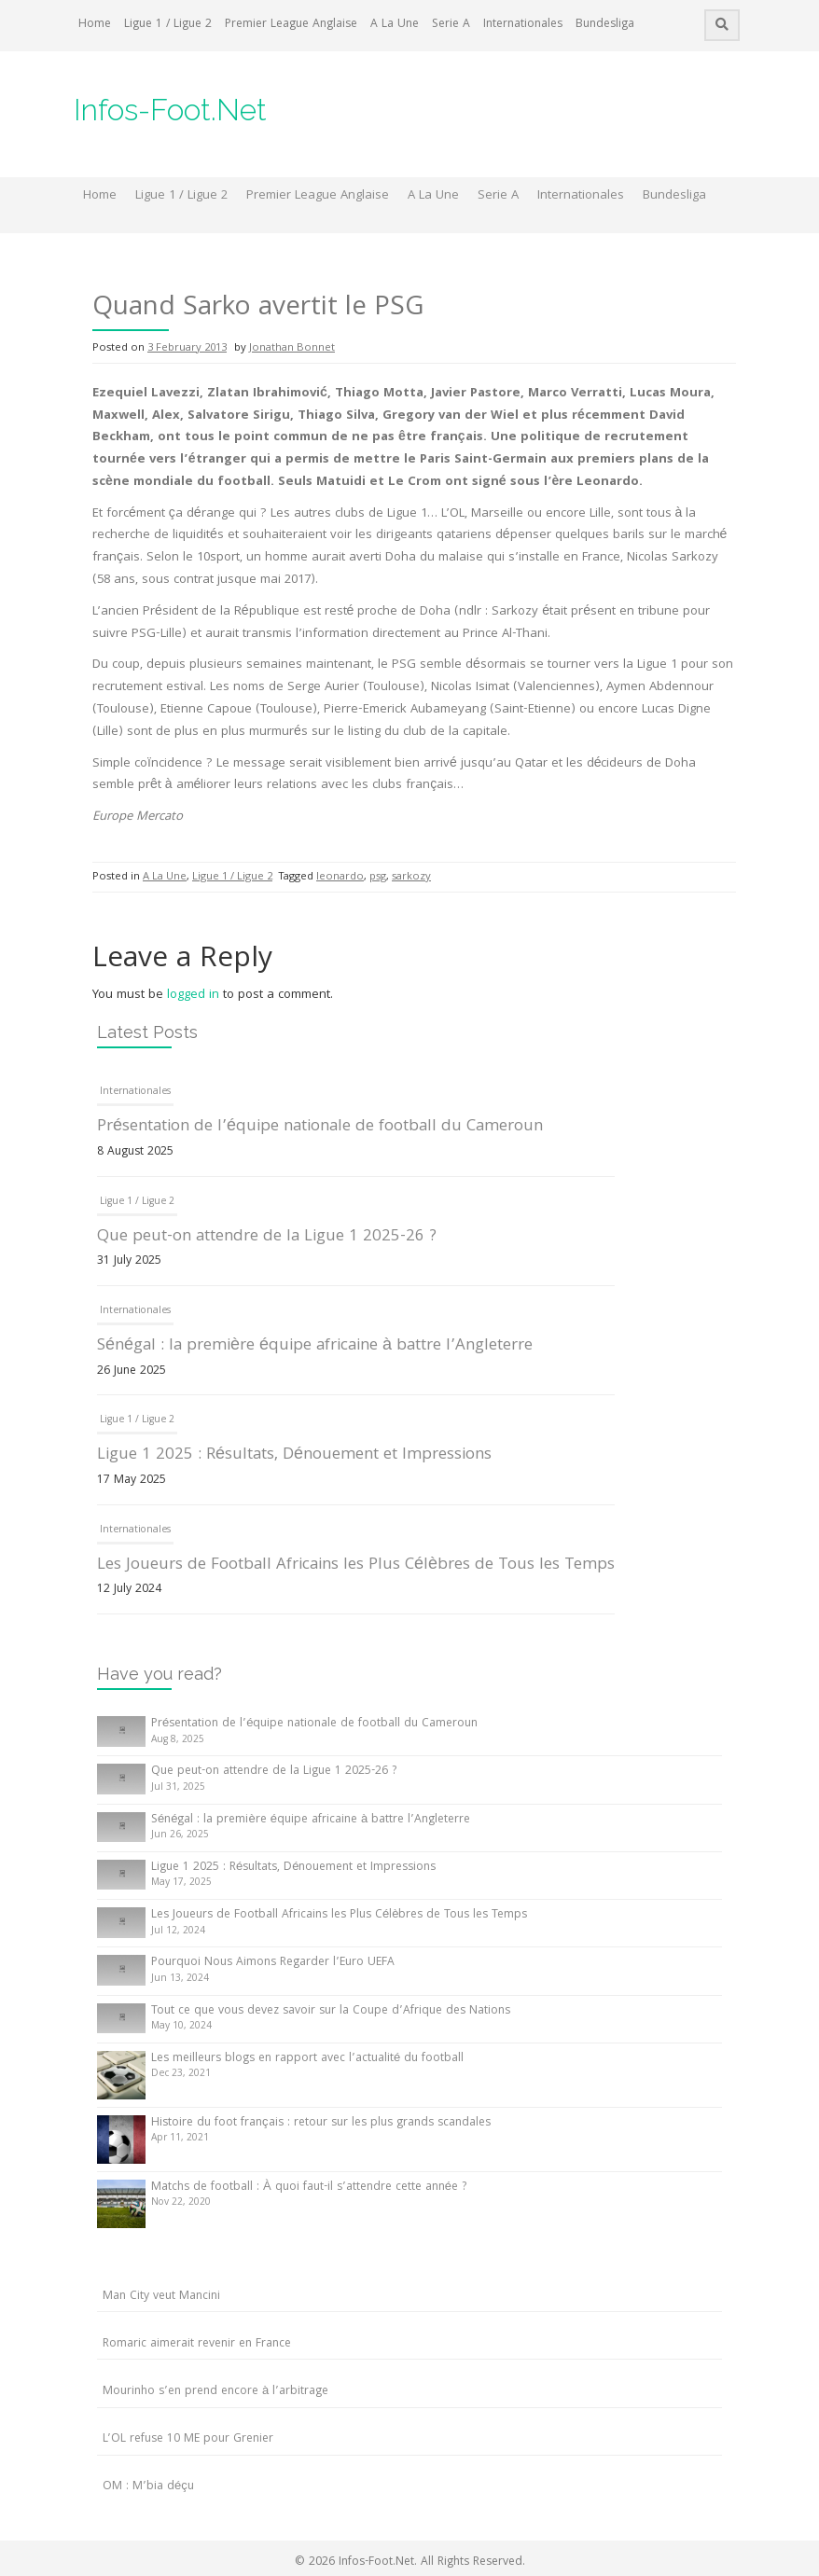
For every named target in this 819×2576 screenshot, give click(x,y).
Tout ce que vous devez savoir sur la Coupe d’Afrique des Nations (330, 2011)
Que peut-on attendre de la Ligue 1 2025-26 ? (267, 1237)
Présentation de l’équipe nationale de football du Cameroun (320, 1127)
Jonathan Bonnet (292, 348)
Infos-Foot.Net (170, 109)
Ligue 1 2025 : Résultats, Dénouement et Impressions (294, 1455)
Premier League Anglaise (291, 25)
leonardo (340, 877)
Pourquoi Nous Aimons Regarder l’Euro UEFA (273, 1963)
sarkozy (411, 877)
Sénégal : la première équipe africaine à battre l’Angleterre (315, 1346)
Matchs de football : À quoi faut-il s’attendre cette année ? (308, 2187)
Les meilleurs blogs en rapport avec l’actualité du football (307, 2059)
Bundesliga (605, 25)
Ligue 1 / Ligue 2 (168, 25)
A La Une (394, 25)
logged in (193, 995)
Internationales (522, 25)
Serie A (451, 25)
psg (377, 877)
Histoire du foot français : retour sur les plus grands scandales (321, 2123)
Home (94, 25)
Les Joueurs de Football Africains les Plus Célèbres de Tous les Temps (356, 1565)
